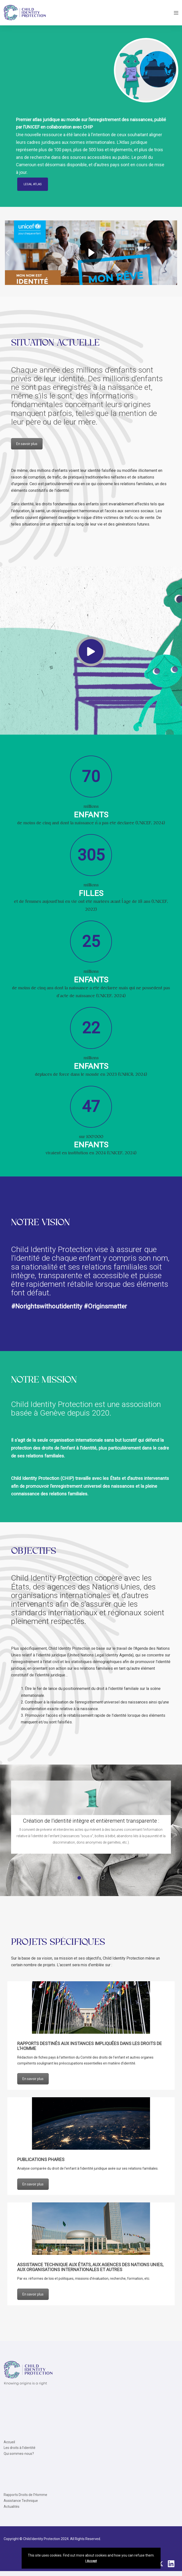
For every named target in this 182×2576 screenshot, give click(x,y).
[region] (91, 252)
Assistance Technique (21, 2501)
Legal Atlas (33, 184)
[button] (8, 253)
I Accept (91, 2561)
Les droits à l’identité (19, 2448)
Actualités (11, 2507)
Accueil (9, 2442)
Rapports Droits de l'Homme (25, 2495)
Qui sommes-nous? (19, 2454)
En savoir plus (26, 444)
